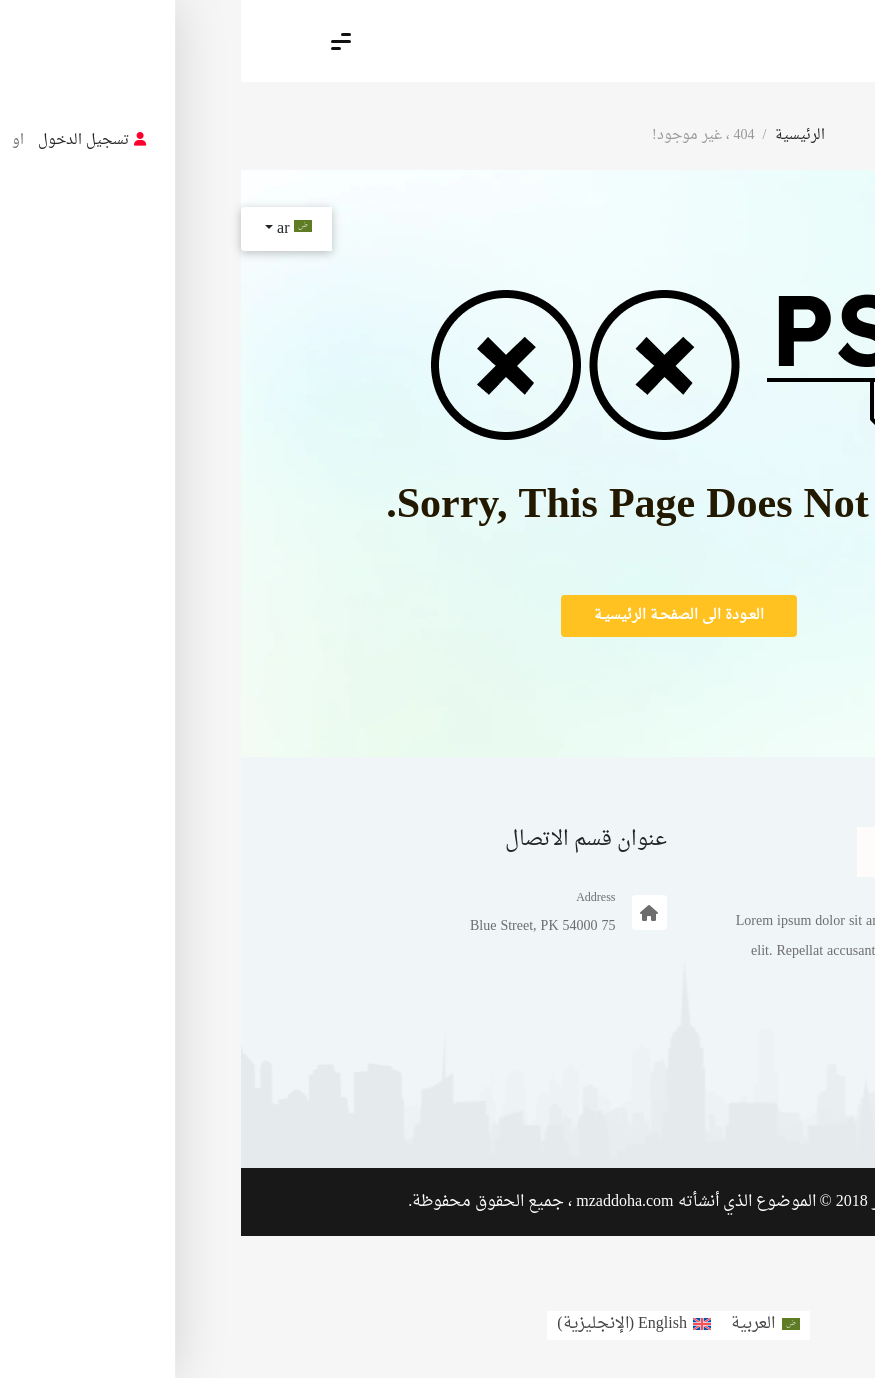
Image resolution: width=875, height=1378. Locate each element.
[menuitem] (524, 1325)
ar (51, 229)
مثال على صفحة (714, 1098)
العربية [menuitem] (512, 1324)
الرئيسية (559, 135)
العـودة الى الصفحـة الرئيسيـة (438, 615)
